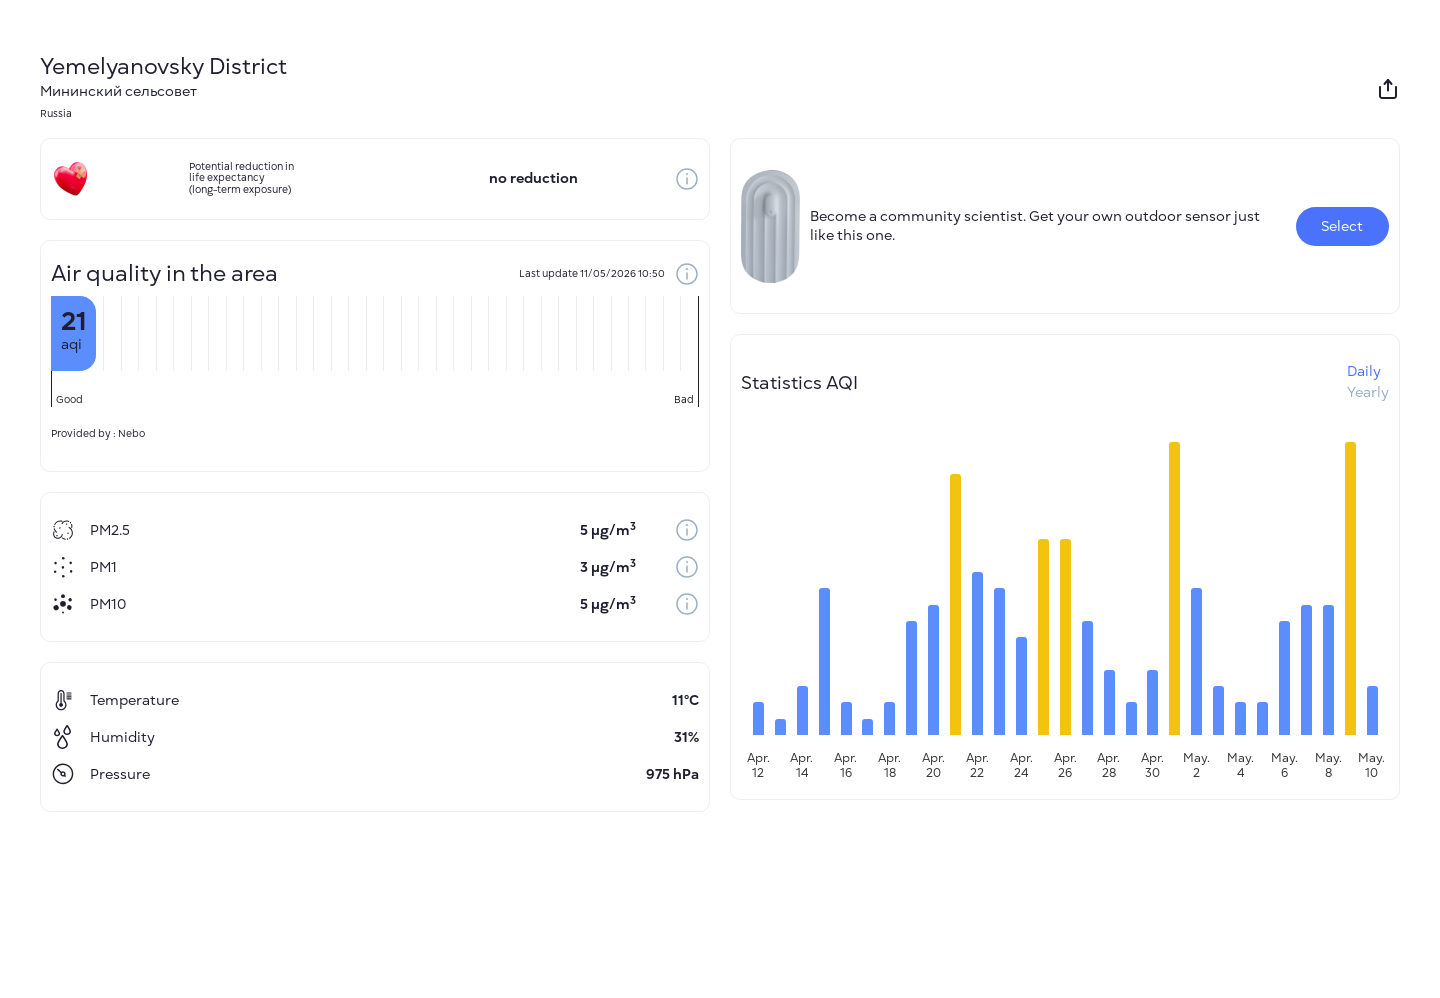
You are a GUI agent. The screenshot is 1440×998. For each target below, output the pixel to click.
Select (1342, 226)
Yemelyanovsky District (163, 66)
